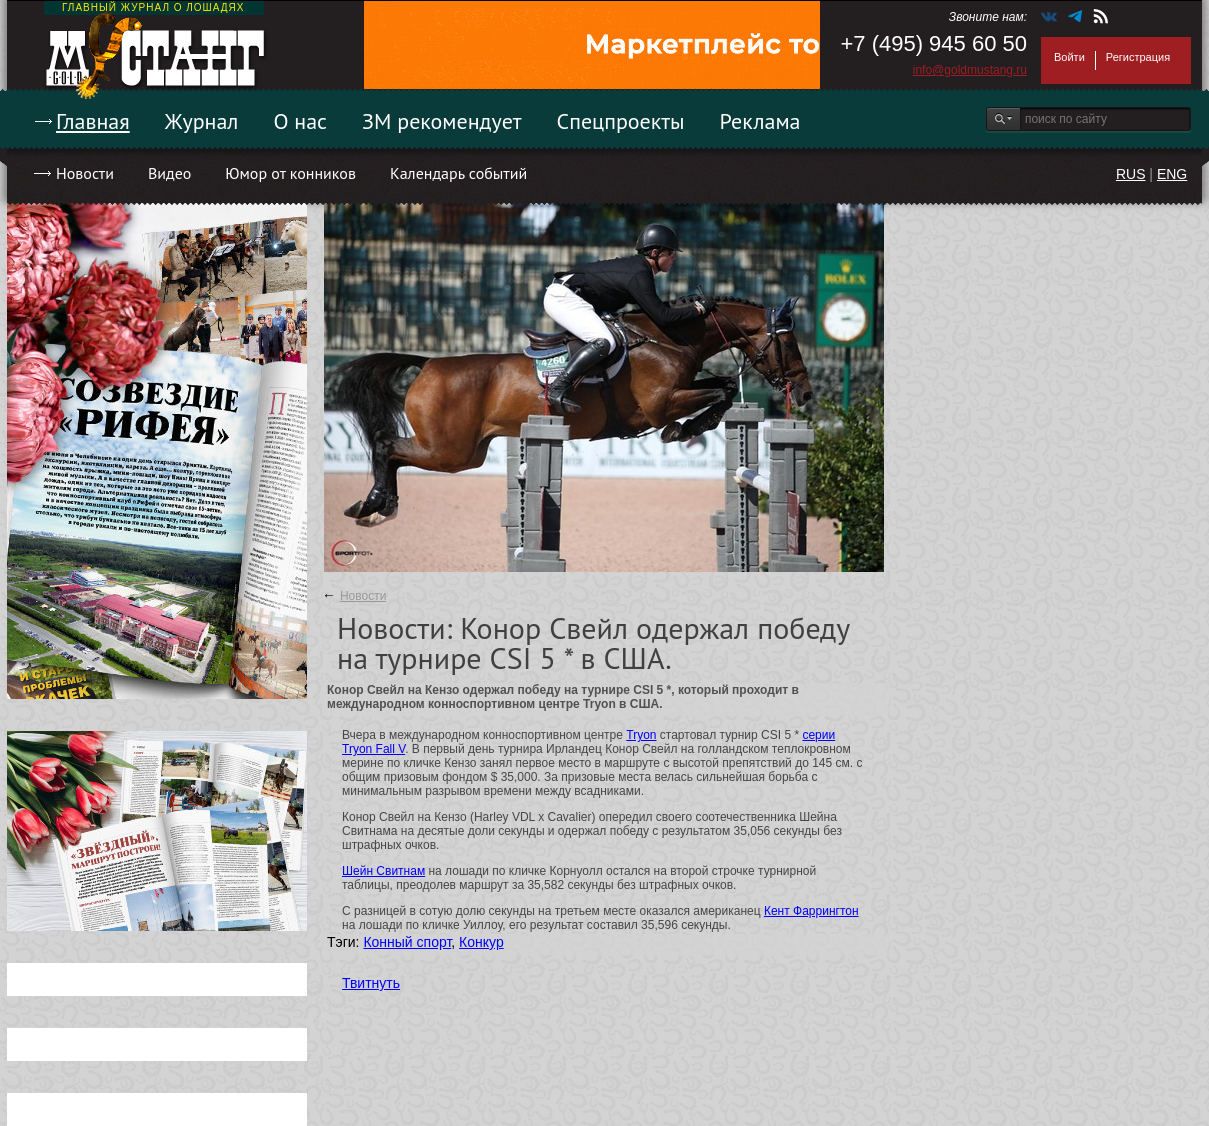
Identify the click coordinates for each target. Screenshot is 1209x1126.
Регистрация (1138, 57)
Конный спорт (407, 942)
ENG (1172, 174)
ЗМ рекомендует (442, 121)
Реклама (760, 121)
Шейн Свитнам (383, 871)
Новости (85, 173)
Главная (93, 121)
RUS (1131, 174)
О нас (300, 121)
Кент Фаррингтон (811, 911)
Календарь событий (458, 173)
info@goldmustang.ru (970, 70)
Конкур (481, 942)
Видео (169, 173)
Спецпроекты (621, 121)
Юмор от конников (290, 173)
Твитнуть (371, 983)
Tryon (641, 735)
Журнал (202, 121)
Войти (1069, 57)
